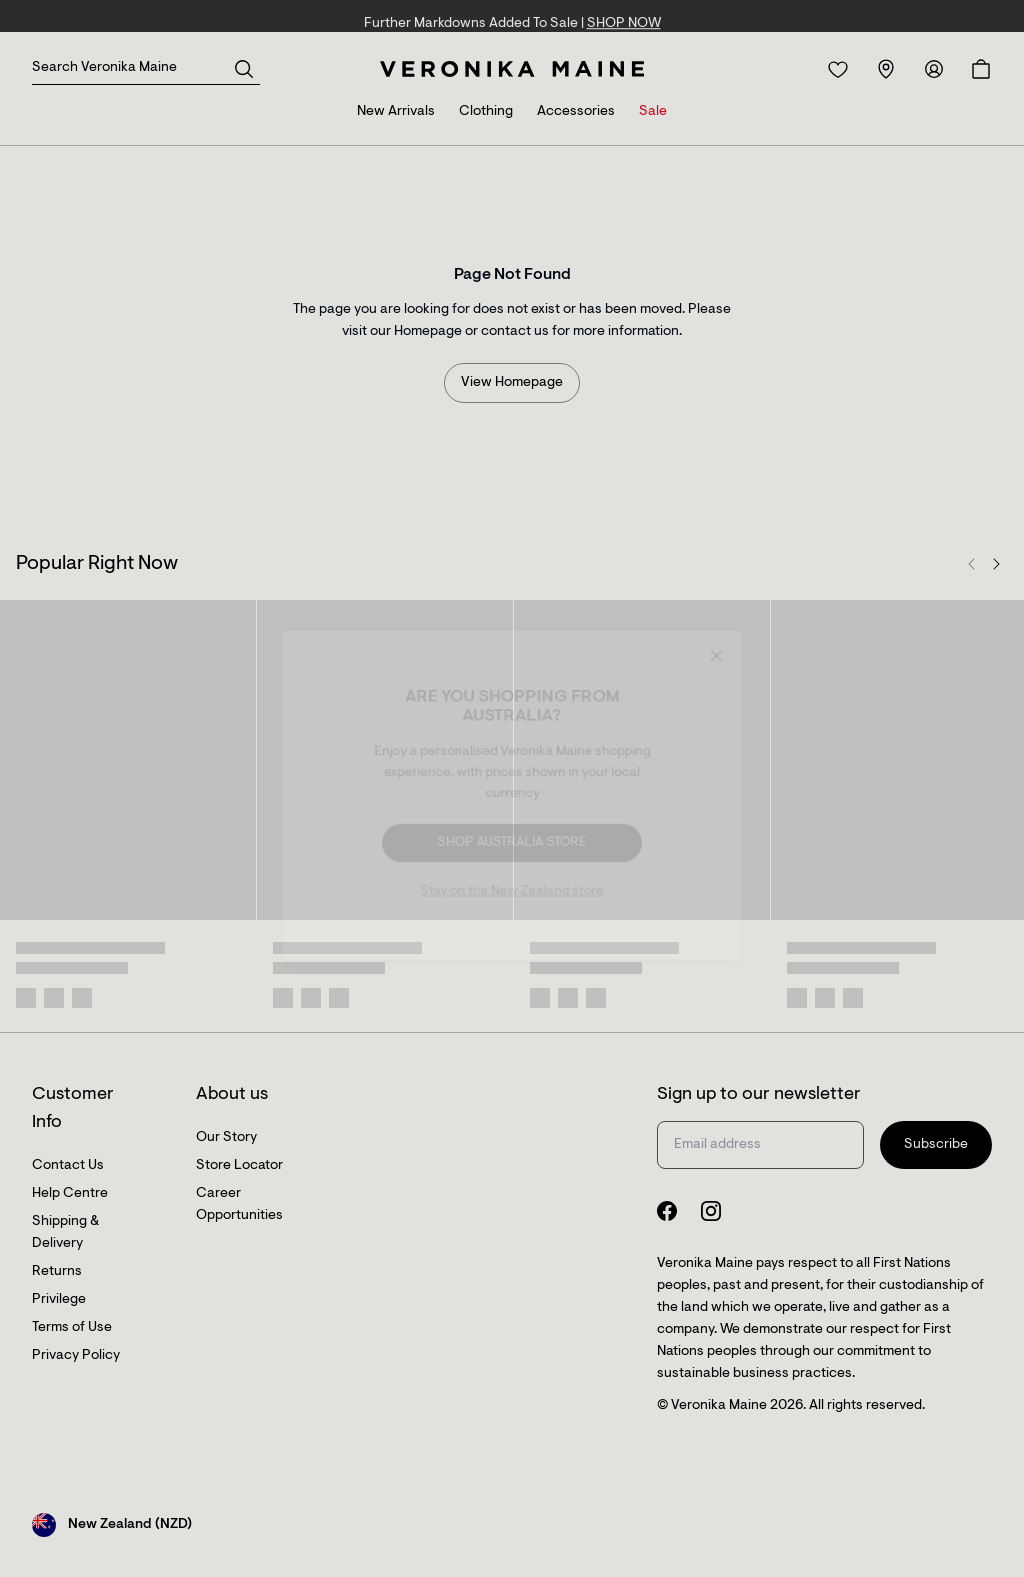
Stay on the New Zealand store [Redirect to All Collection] (512, 890)
